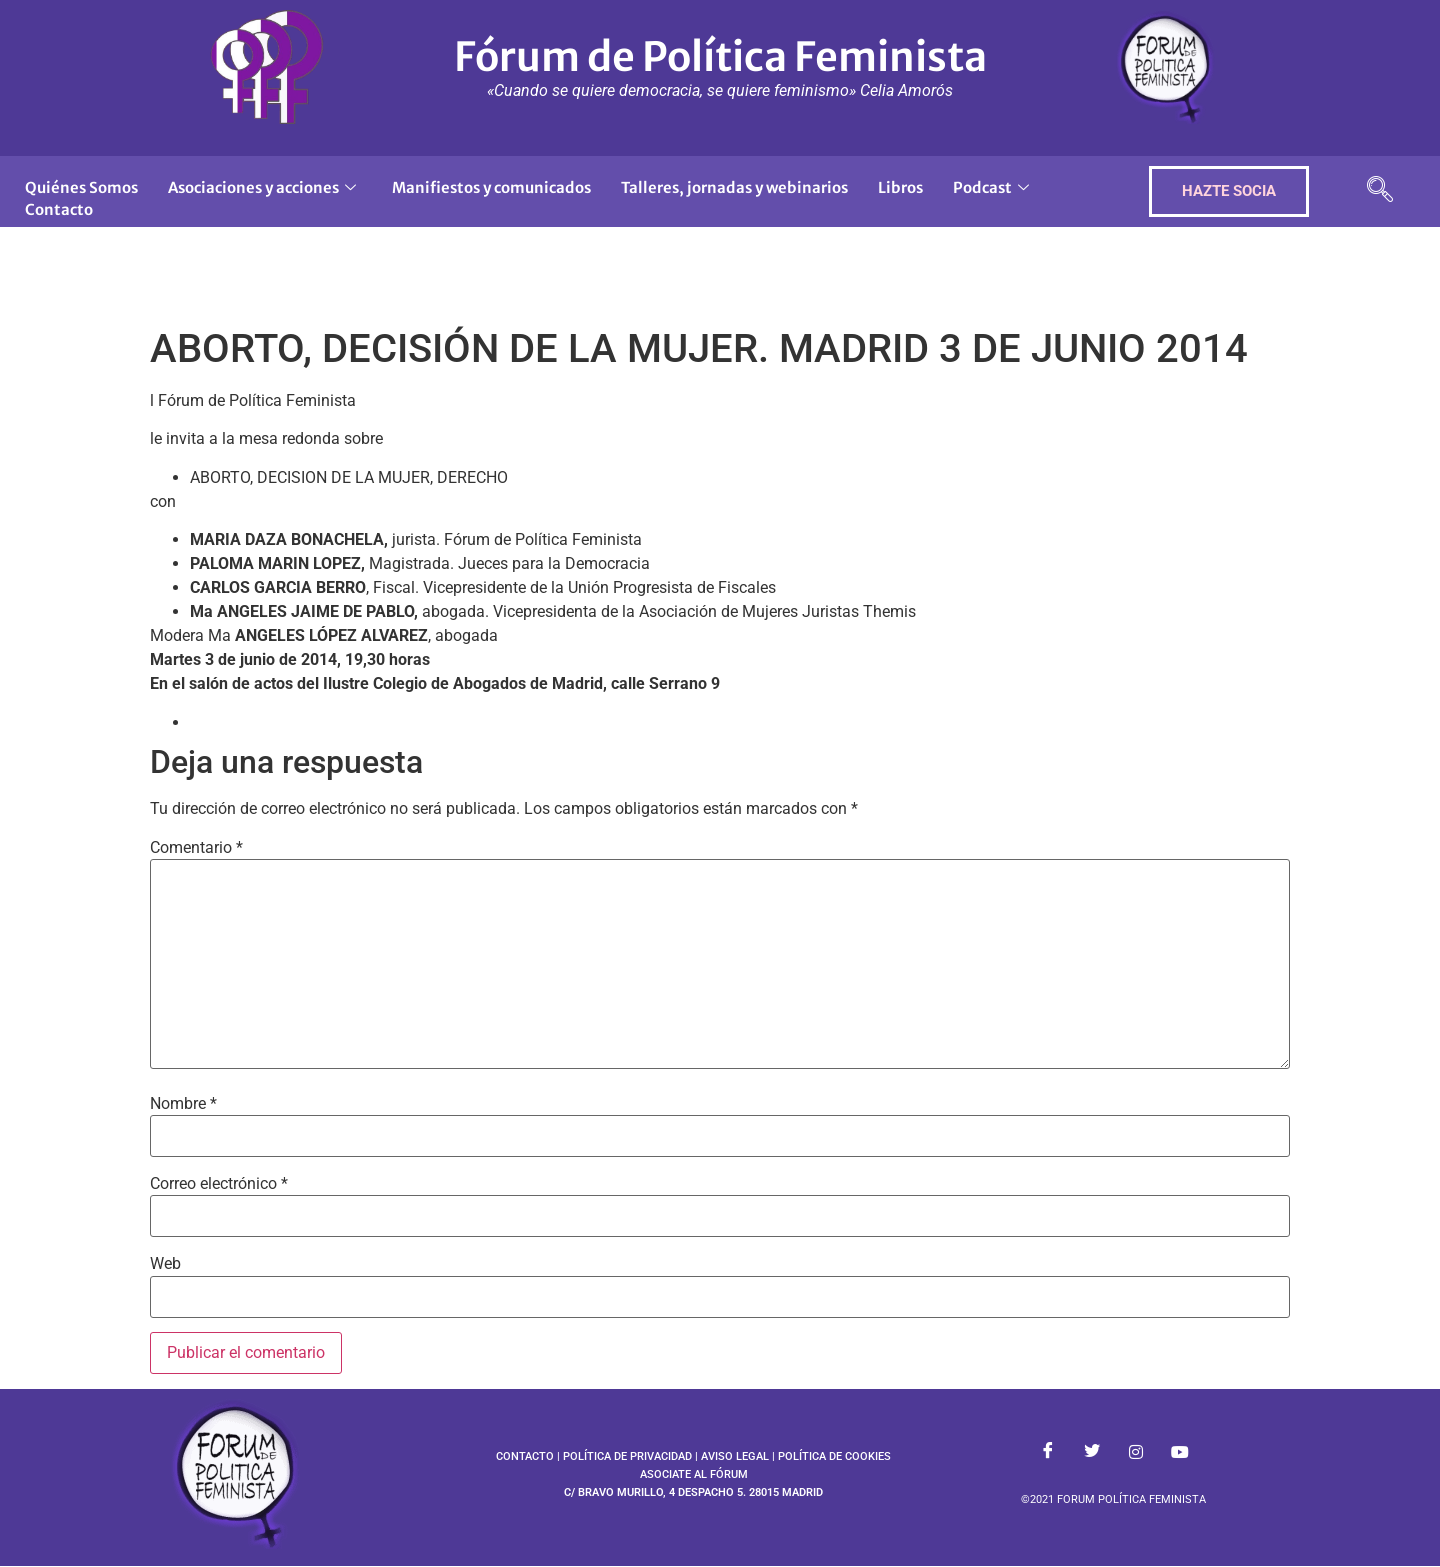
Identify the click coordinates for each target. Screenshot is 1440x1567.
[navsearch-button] (1380, 191)
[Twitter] (1092, 1452)
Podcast (991, 187)
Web (165, 1264)
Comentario (196, 848)
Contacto (59, 209)
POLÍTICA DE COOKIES (834, 1456)
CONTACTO (525, 1456)
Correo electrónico (219, 1184)
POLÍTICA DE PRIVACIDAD (627, 1456)
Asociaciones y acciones (262, 187)
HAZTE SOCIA (1229, 191)
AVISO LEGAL (735, 1456)
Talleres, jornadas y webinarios (734, 187)
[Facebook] (1048, 1452)
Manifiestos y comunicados (491, 187)
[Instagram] (1136, 1452)
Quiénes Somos (81, 187)
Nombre (183, 1104)
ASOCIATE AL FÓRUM (694, 1474)
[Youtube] (1180, 1452)
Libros (900, 187)
